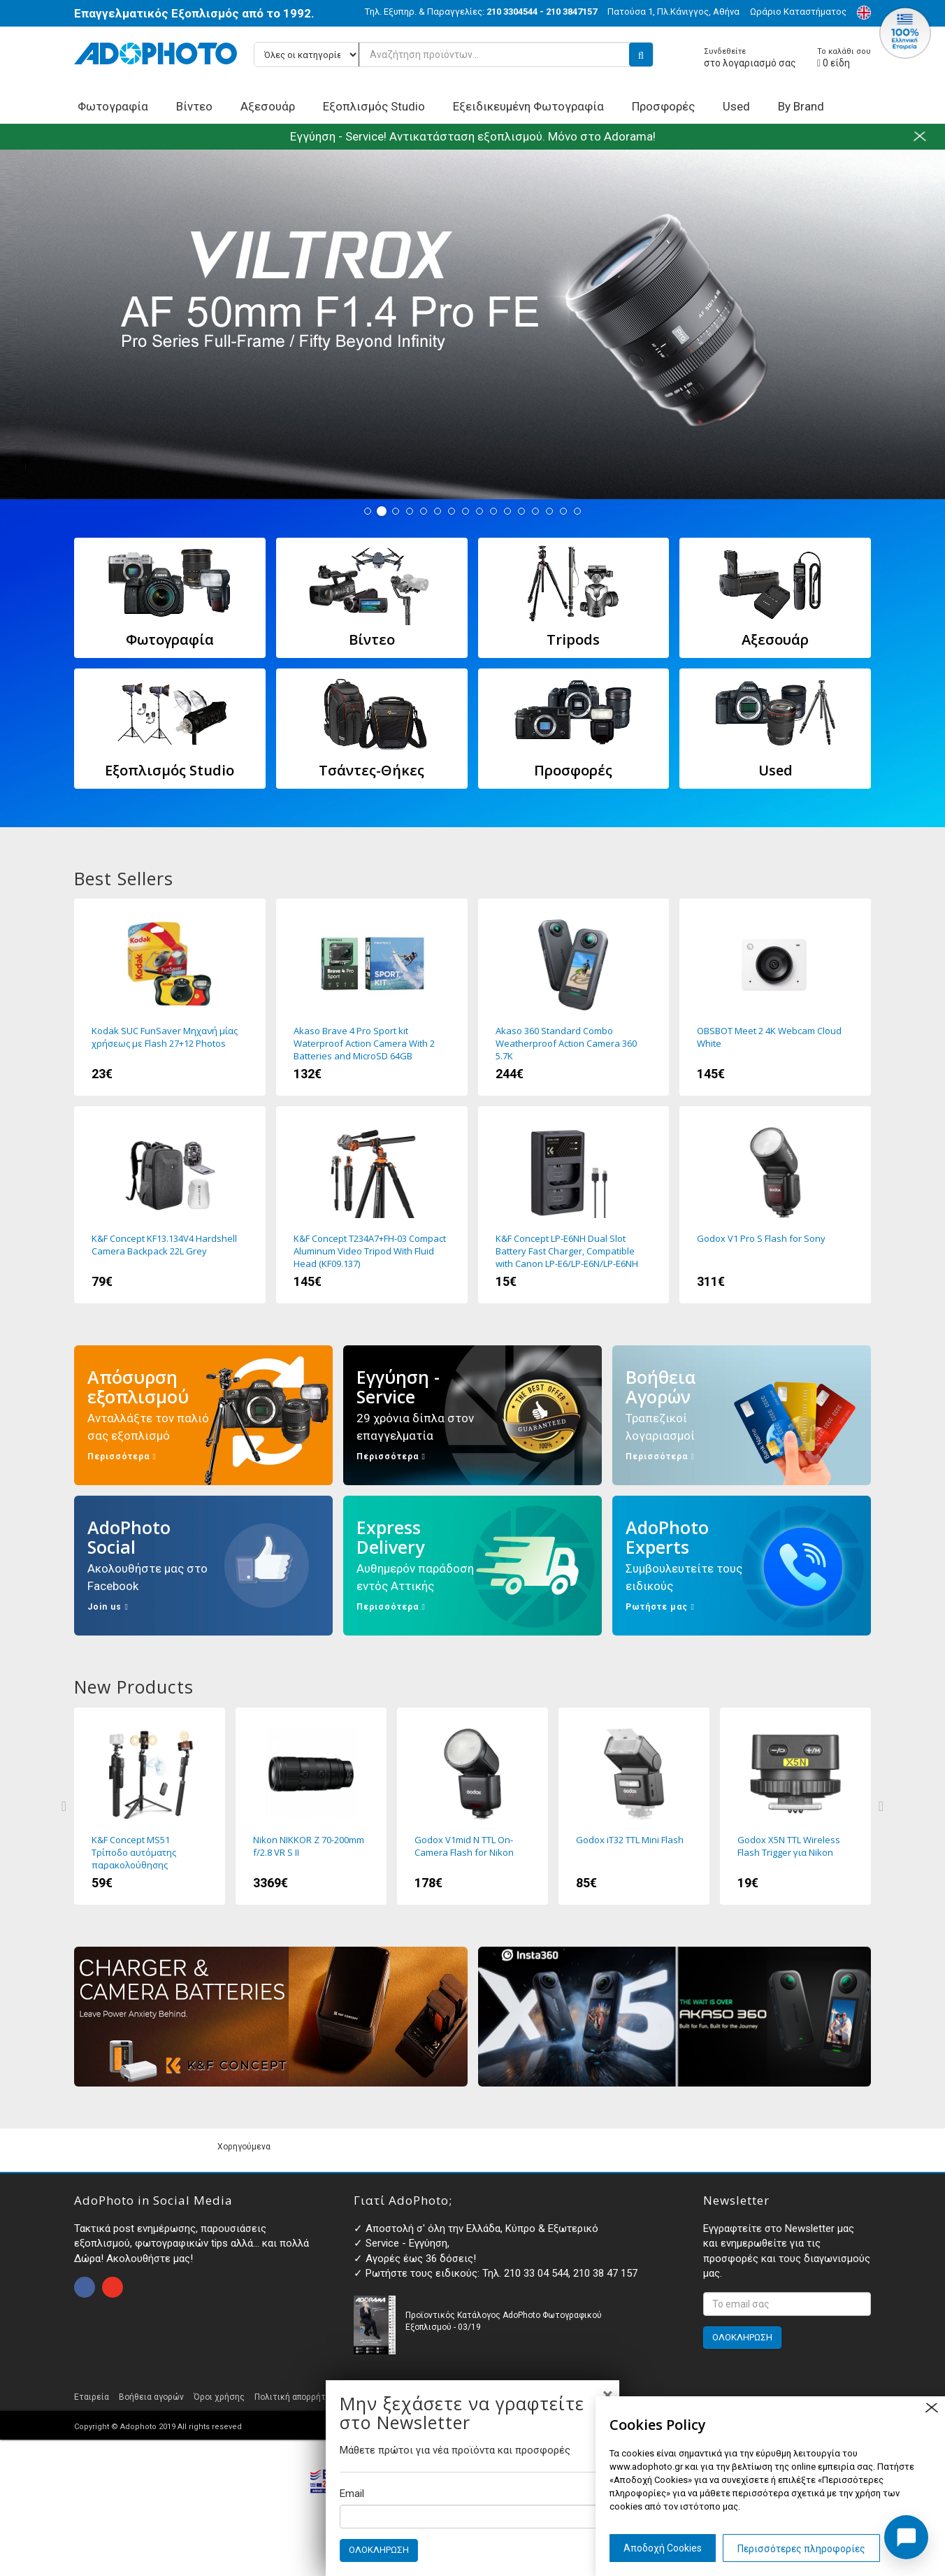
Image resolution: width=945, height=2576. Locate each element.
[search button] (641, 54)
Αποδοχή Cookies (662, 2548)
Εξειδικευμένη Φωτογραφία (528, 106)
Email (352, 2493)
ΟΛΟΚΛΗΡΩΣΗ (379, 2550)
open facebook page (84, 2287)
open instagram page (112, 2287)
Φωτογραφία (113, 106)
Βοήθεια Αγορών (741, 1415)
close (931, 2407)
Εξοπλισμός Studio (374, 106)
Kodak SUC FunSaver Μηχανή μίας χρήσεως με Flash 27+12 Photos (170, 997)
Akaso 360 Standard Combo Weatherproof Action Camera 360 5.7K (574, 997)
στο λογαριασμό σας (750, 58)
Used (736, 106)
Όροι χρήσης (219, 2397)
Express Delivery (472, 1566)
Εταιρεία (91, 2397)
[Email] (472, 2516)
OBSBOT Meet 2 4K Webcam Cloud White (775, 997)
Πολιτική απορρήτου (295, 2397)
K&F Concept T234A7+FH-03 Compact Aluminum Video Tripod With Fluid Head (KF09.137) (372, 1204)
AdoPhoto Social (203, 1566)
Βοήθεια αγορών (151, 2397)
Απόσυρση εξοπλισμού (203, 1415)
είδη (844, 58)
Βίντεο (194, 106)
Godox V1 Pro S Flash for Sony (775, 1204)
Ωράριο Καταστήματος (798, 11)
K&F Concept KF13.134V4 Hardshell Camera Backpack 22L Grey (170, 1204)
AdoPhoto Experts (741, 1566)
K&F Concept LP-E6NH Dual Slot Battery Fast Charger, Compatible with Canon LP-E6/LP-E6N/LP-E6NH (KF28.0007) (574, 1204)
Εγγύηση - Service (472, 1415)
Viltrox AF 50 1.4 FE (472, 324)
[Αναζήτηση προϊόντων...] (453, 54)
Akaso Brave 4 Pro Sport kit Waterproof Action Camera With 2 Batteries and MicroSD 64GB (372, 997)
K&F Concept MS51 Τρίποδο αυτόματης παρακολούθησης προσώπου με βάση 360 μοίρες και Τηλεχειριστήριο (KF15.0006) (149, 1806)
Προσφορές (663, 106)
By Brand (801, 106)
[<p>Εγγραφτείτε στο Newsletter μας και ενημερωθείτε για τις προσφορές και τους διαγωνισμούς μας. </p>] (787, 2304)
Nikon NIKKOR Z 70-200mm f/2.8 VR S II (311, 1806)
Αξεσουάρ (267, 106)
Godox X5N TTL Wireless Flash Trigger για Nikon (795, 1806)
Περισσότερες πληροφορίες (801, 2548)
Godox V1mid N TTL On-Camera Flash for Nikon (472, 1806)
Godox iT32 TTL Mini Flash (633, 1806)
